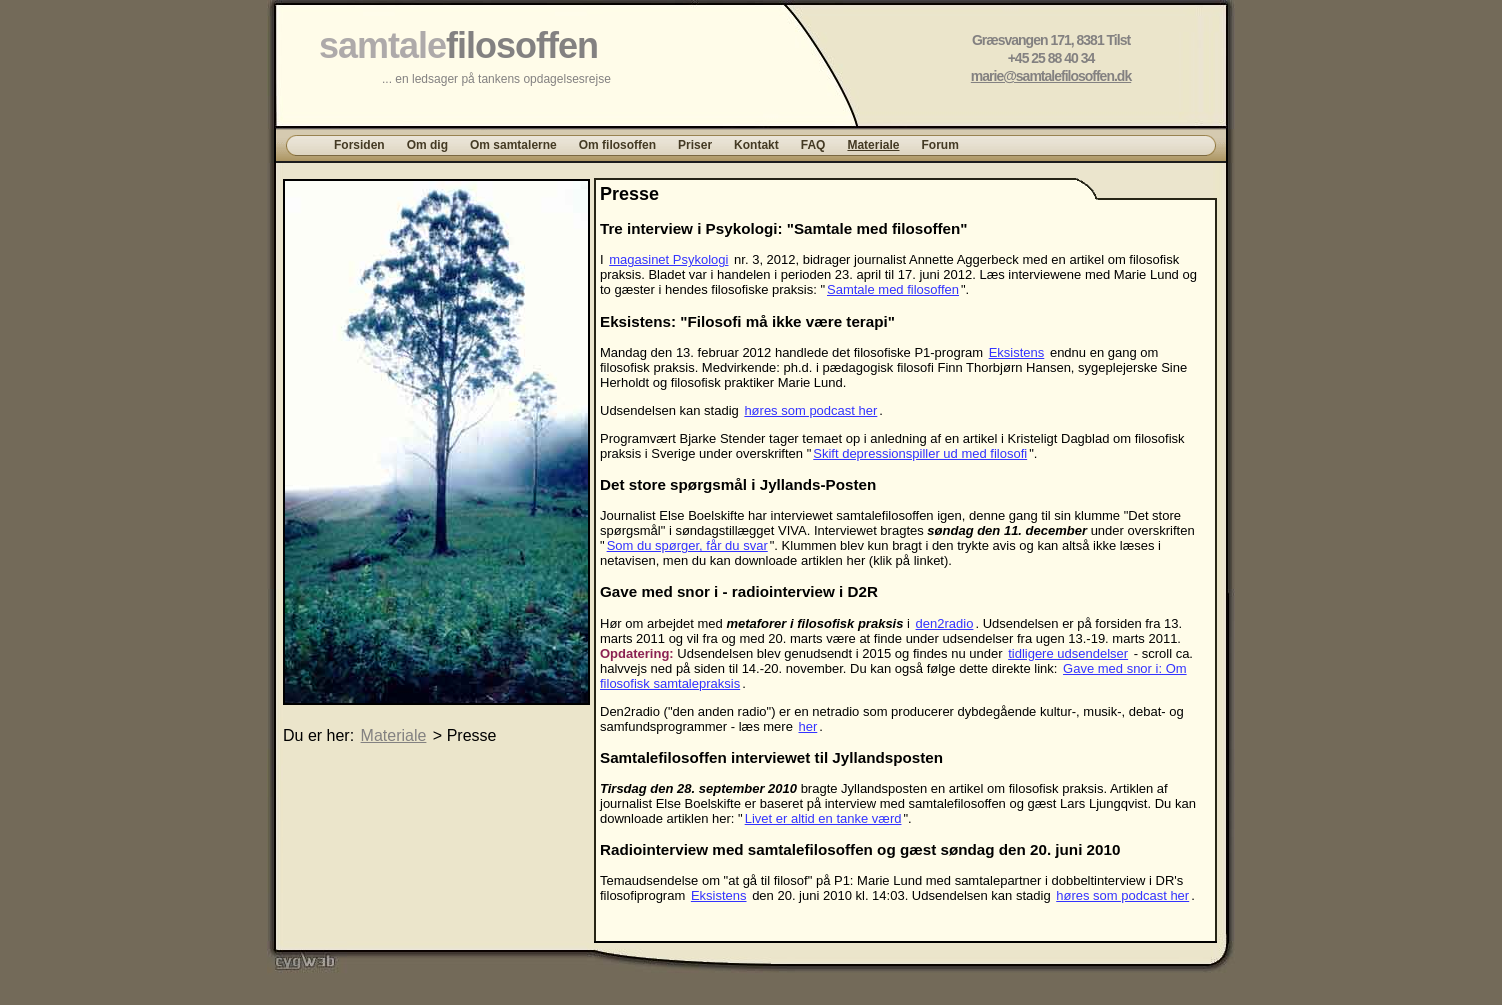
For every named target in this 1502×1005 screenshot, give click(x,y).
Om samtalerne (513, 145)
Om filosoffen (617, 145)
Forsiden (359, 145)
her (808, 726)
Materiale (873, 145)
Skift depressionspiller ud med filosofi (920, 453)
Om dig (427, 145)
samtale (458, 45)
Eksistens (1017, 352)
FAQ (813, 145)
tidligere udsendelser (1068, 653)
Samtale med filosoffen (893, 289)
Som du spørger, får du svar (687, 545)
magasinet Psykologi (668, 259)
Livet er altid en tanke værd (823, 818)
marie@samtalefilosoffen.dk (1051, 76)
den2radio (945, 623)
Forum (939, 145)
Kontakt (756, 145)
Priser (695, 145)
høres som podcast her (810, 410)
